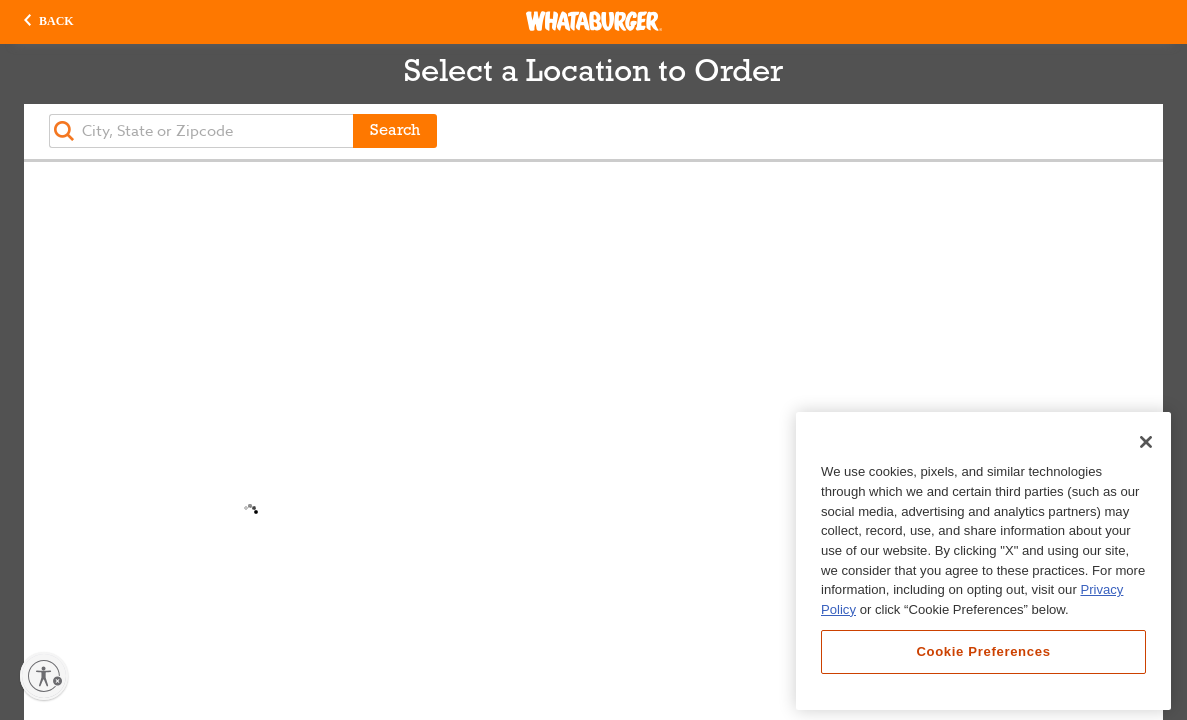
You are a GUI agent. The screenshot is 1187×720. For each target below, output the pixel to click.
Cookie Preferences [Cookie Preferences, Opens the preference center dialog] (983, 651)
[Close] (1146, 442)
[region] (983, 561)
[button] (49, 22)
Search (395, 131)
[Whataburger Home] (594, 21)
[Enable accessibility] (44, 676)
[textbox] (201, 131)
